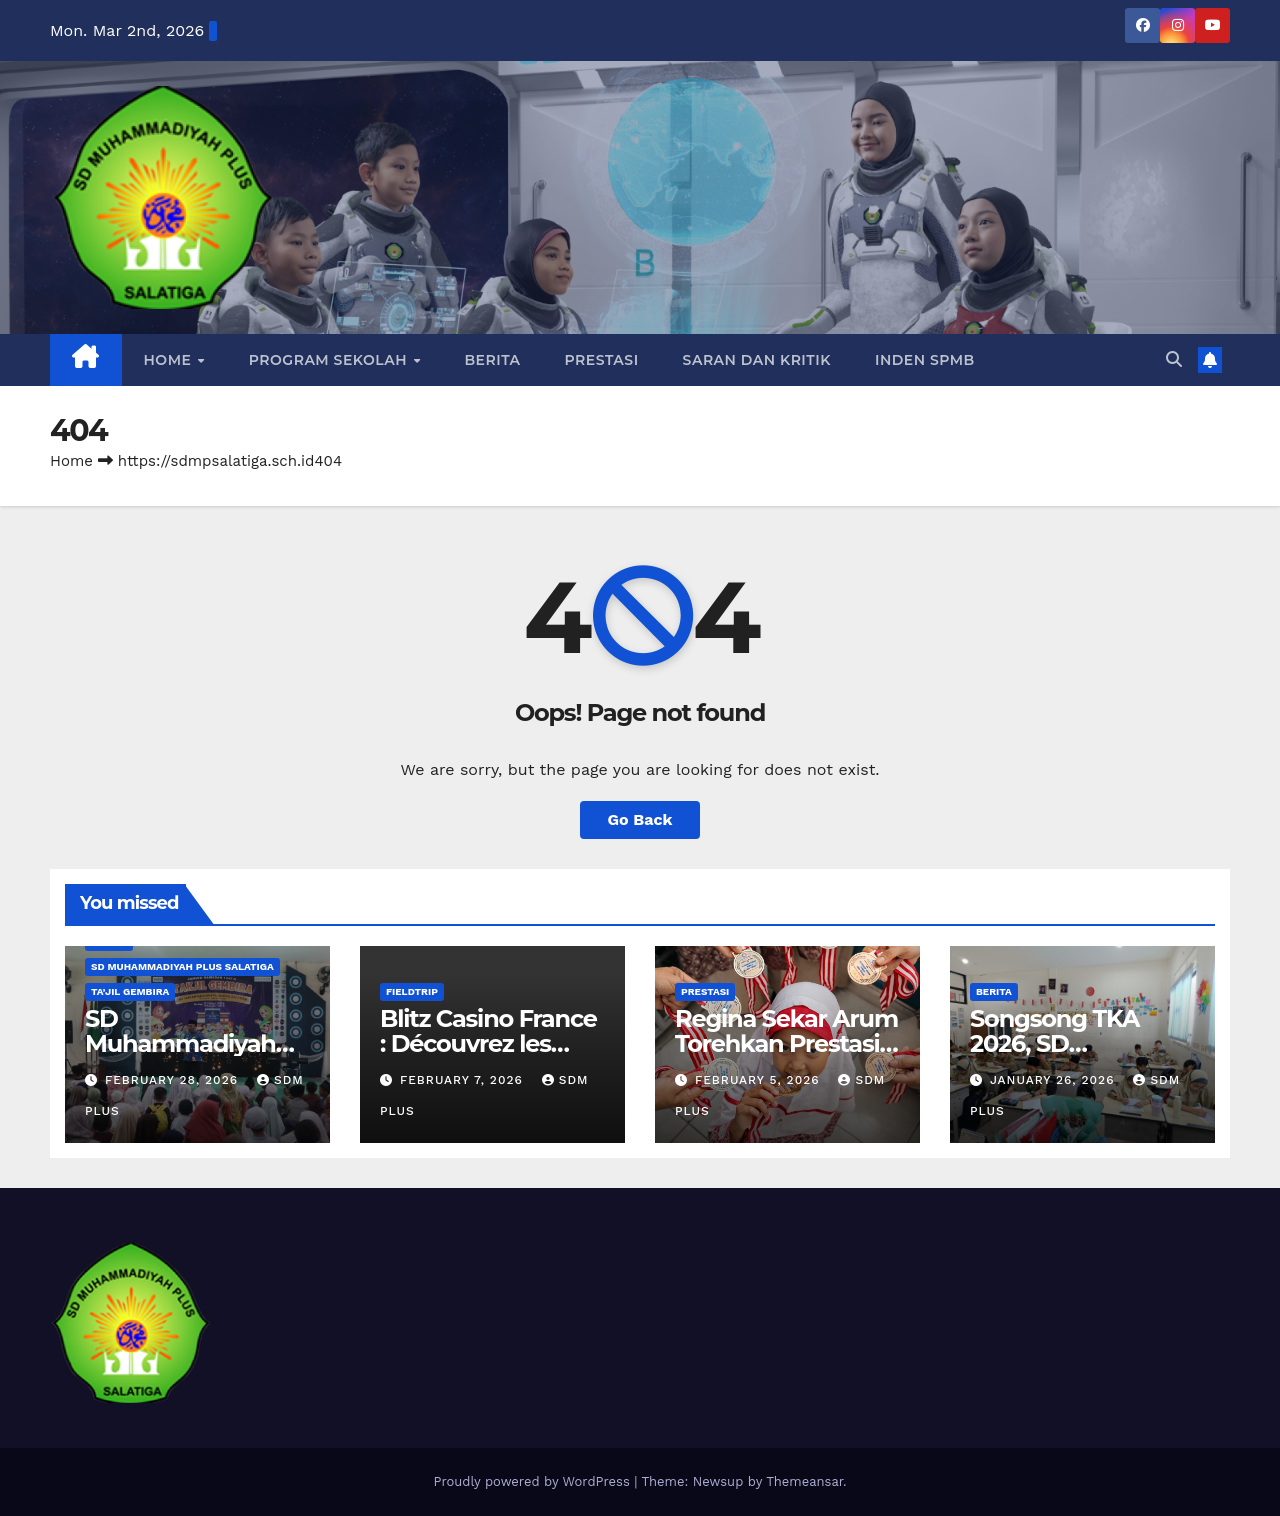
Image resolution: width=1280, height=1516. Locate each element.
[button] (1174, 359)
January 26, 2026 (1054, 1080)
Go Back (640, 819)
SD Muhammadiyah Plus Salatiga (182, 966)
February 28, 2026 (174, 1080)
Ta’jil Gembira (130, 991)
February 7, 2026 (464, 1080)
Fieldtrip (412, 991)
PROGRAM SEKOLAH (330, 360)
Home (170, 360)
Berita (492, 360)
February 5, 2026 (760, 1080)
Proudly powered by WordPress (533, 1481)
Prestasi (602, 360)
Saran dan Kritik (757, 360)
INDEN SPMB (925, 360)
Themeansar (804, 1481)
